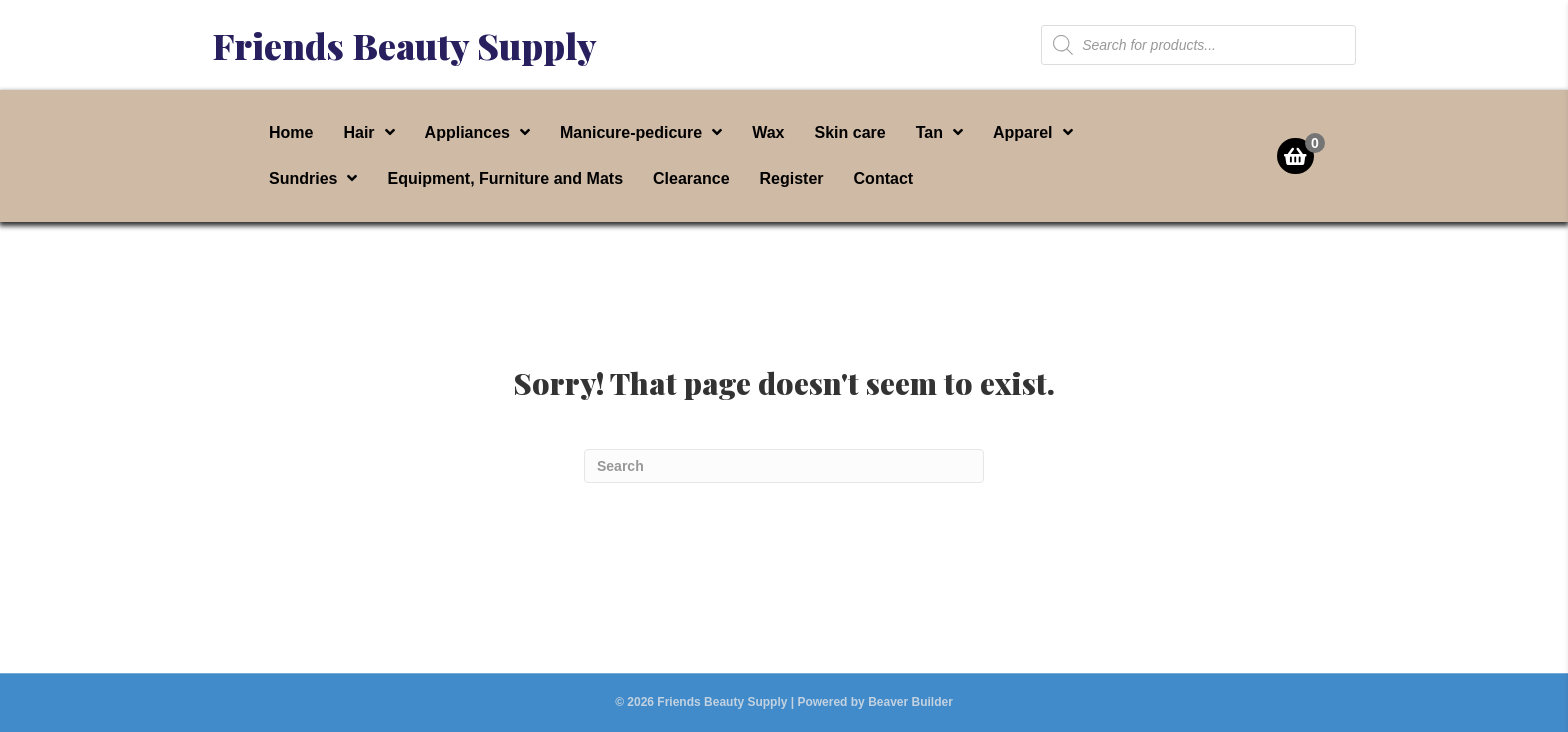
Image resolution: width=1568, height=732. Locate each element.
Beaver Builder (910, 702)
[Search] (784, 466)
